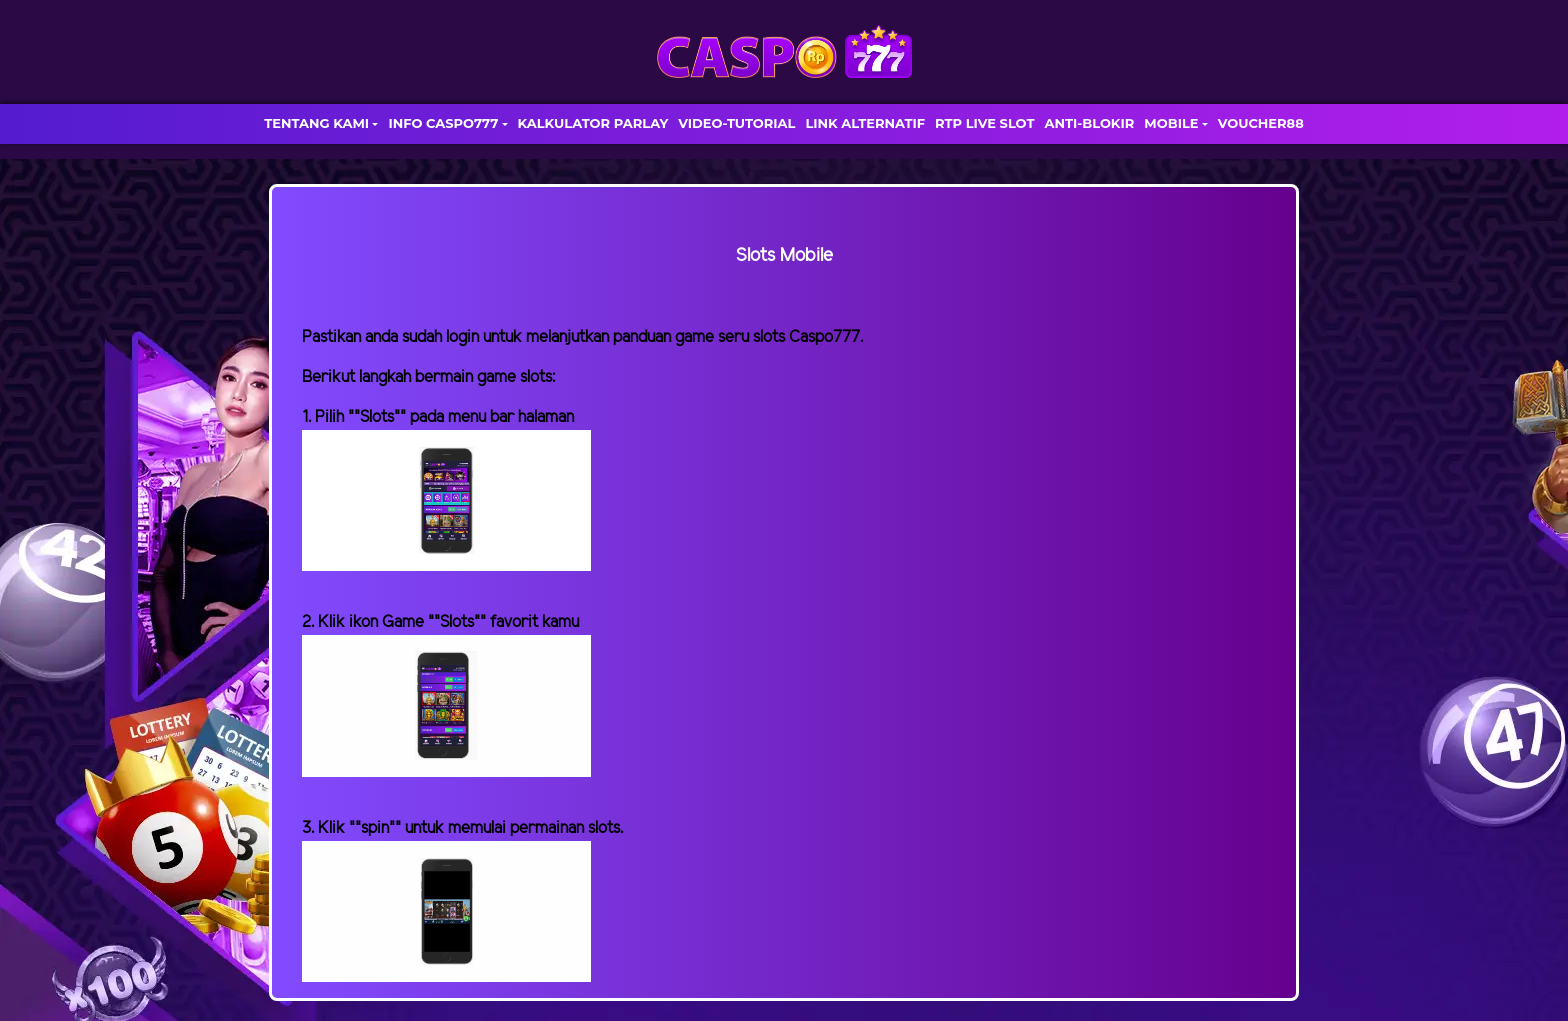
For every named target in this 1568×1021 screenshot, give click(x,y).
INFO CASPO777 (443, 123)
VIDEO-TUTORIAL (736, 123)
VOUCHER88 (1261, 123)
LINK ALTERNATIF (865, 123)
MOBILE (1171, 123)
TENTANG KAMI (316, 123)
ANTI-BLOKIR (1089, 123)
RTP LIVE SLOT (984, 123)
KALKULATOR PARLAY (593, 123)
